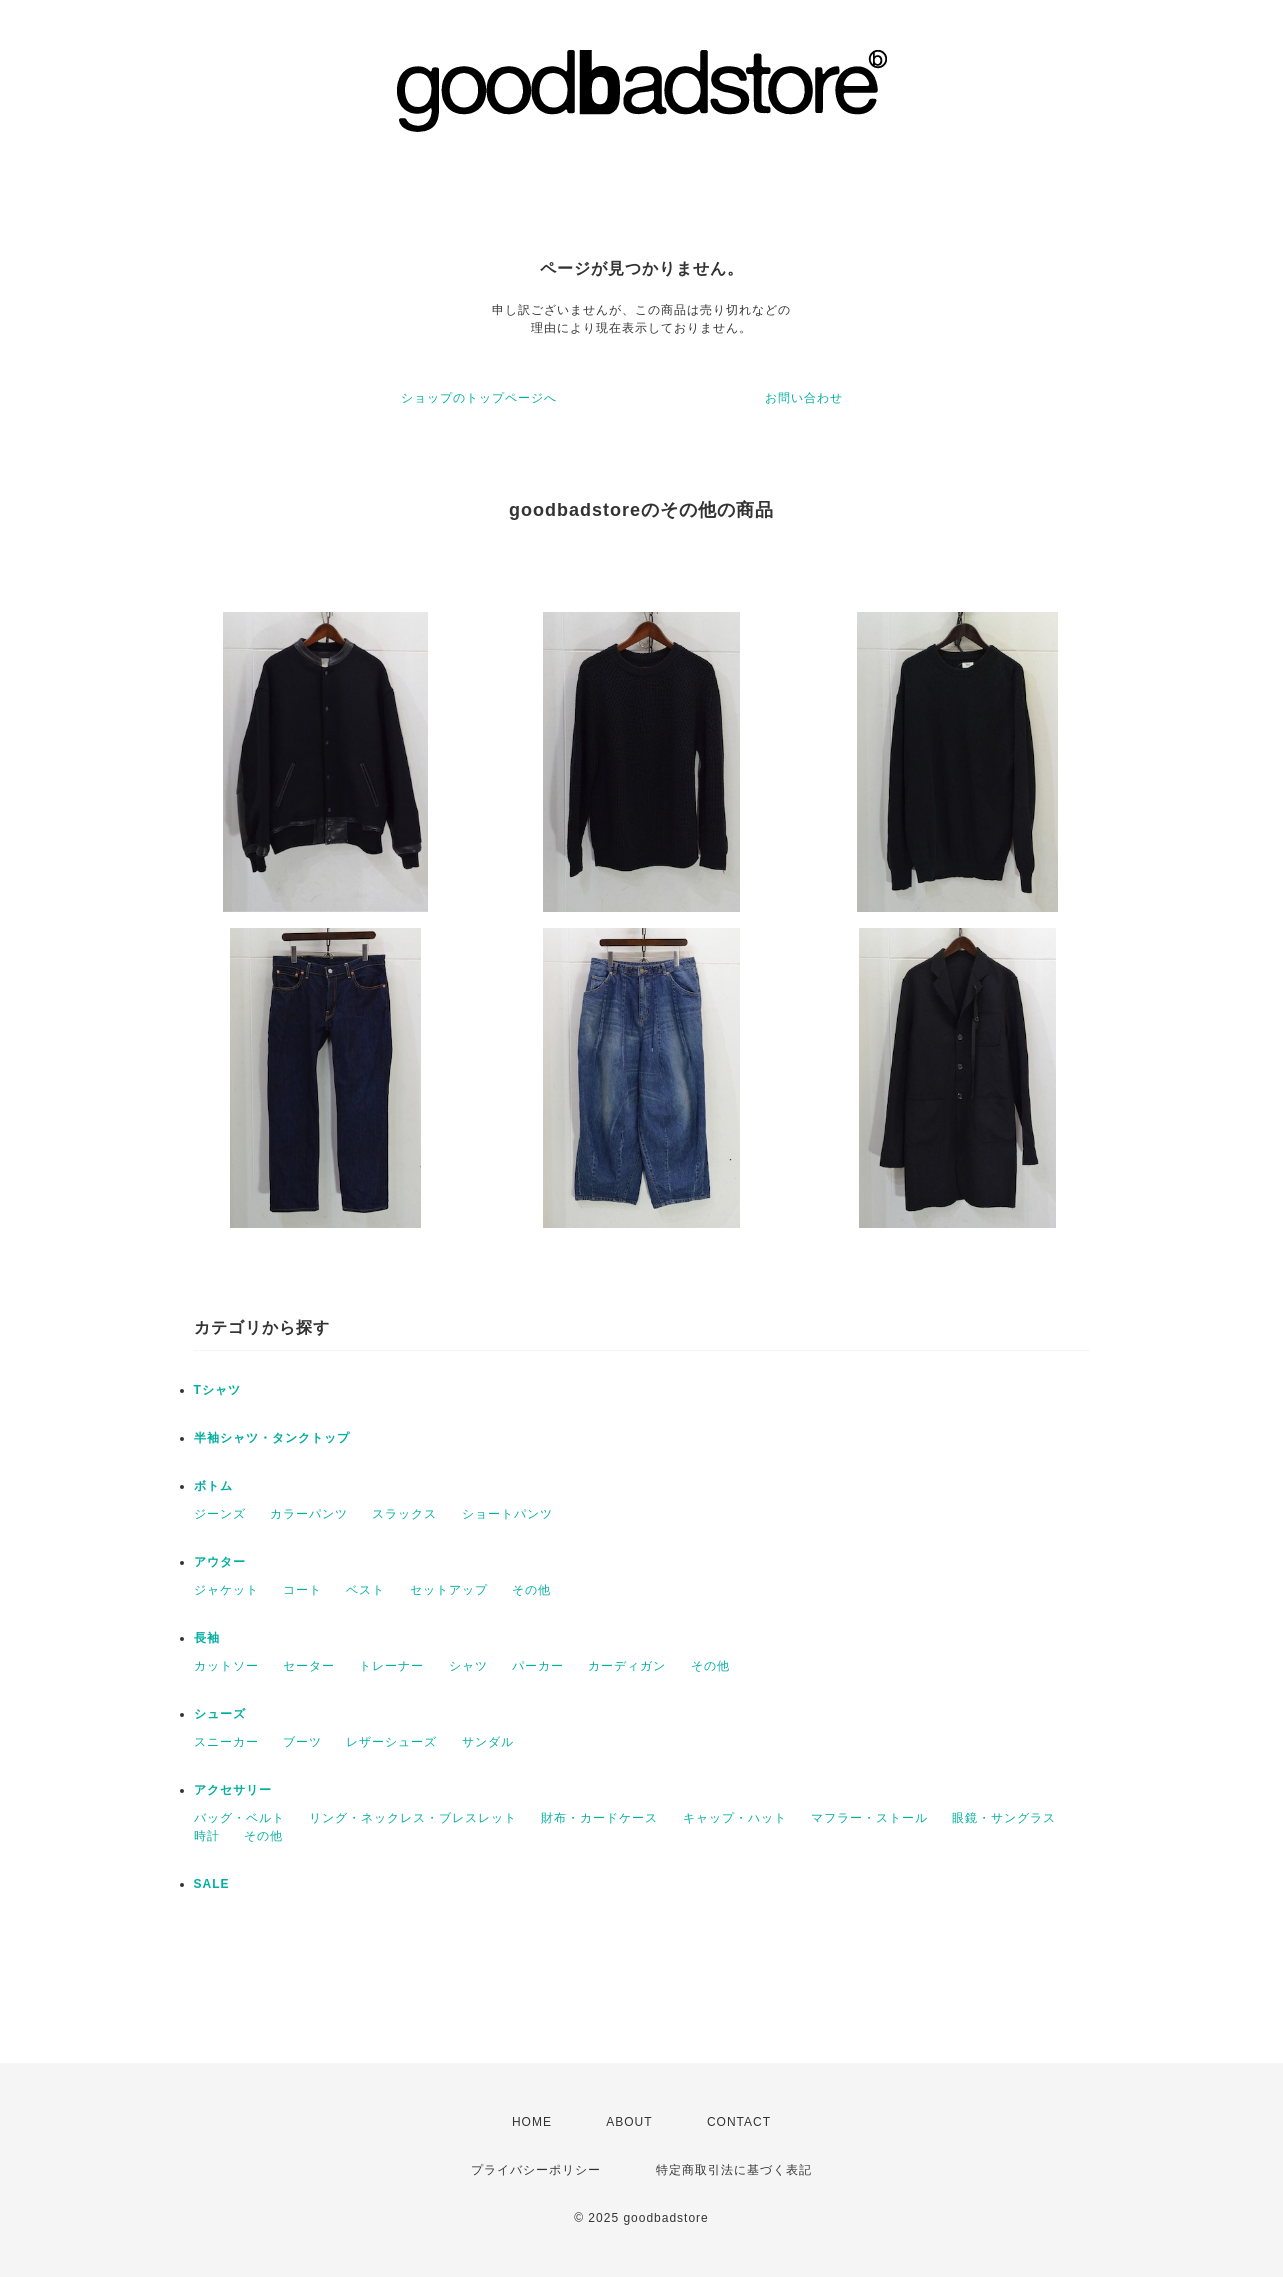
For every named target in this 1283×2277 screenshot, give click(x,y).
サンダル (488, 1742)
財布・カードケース (599, 1818)
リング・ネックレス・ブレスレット (413, 1818)
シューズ (220, 1714)
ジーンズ (220, 1514)
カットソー (226, 1666)
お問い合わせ (804, 398)
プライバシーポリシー (536, 2170)
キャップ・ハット (735, 1818)
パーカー (538, 1666)
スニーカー (226, 1742)
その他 (531, 1590)
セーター (309, 1666)
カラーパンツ (309, 1514)
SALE (212, 1884)
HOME (532, 2122)
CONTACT (739, 2122)
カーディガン (627, 1666)
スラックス (404, 1514)
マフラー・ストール (869, 1818)
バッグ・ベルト (239, 1818)
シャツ (468, 1666)
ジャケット (226, 1590)
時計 (207, 1836)
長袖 (207, 1638)
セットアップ (449, 1590)
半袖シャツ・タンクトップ (272, 1438)
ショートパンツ (507, 1514)
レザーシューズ (391, 1742)
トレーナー (391, 1666)
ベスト (365, 1590)
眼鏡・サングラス (1004, 1818)
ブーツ (302, 1742)
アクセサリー (233, 1790)
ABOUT (629, 2122)
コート (302, 1590)
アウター (220, 1562)
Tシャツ (217, 1390)
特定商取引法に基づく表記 (734, 2170)
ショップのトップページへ (479, 398)
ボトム (213, 1486)
